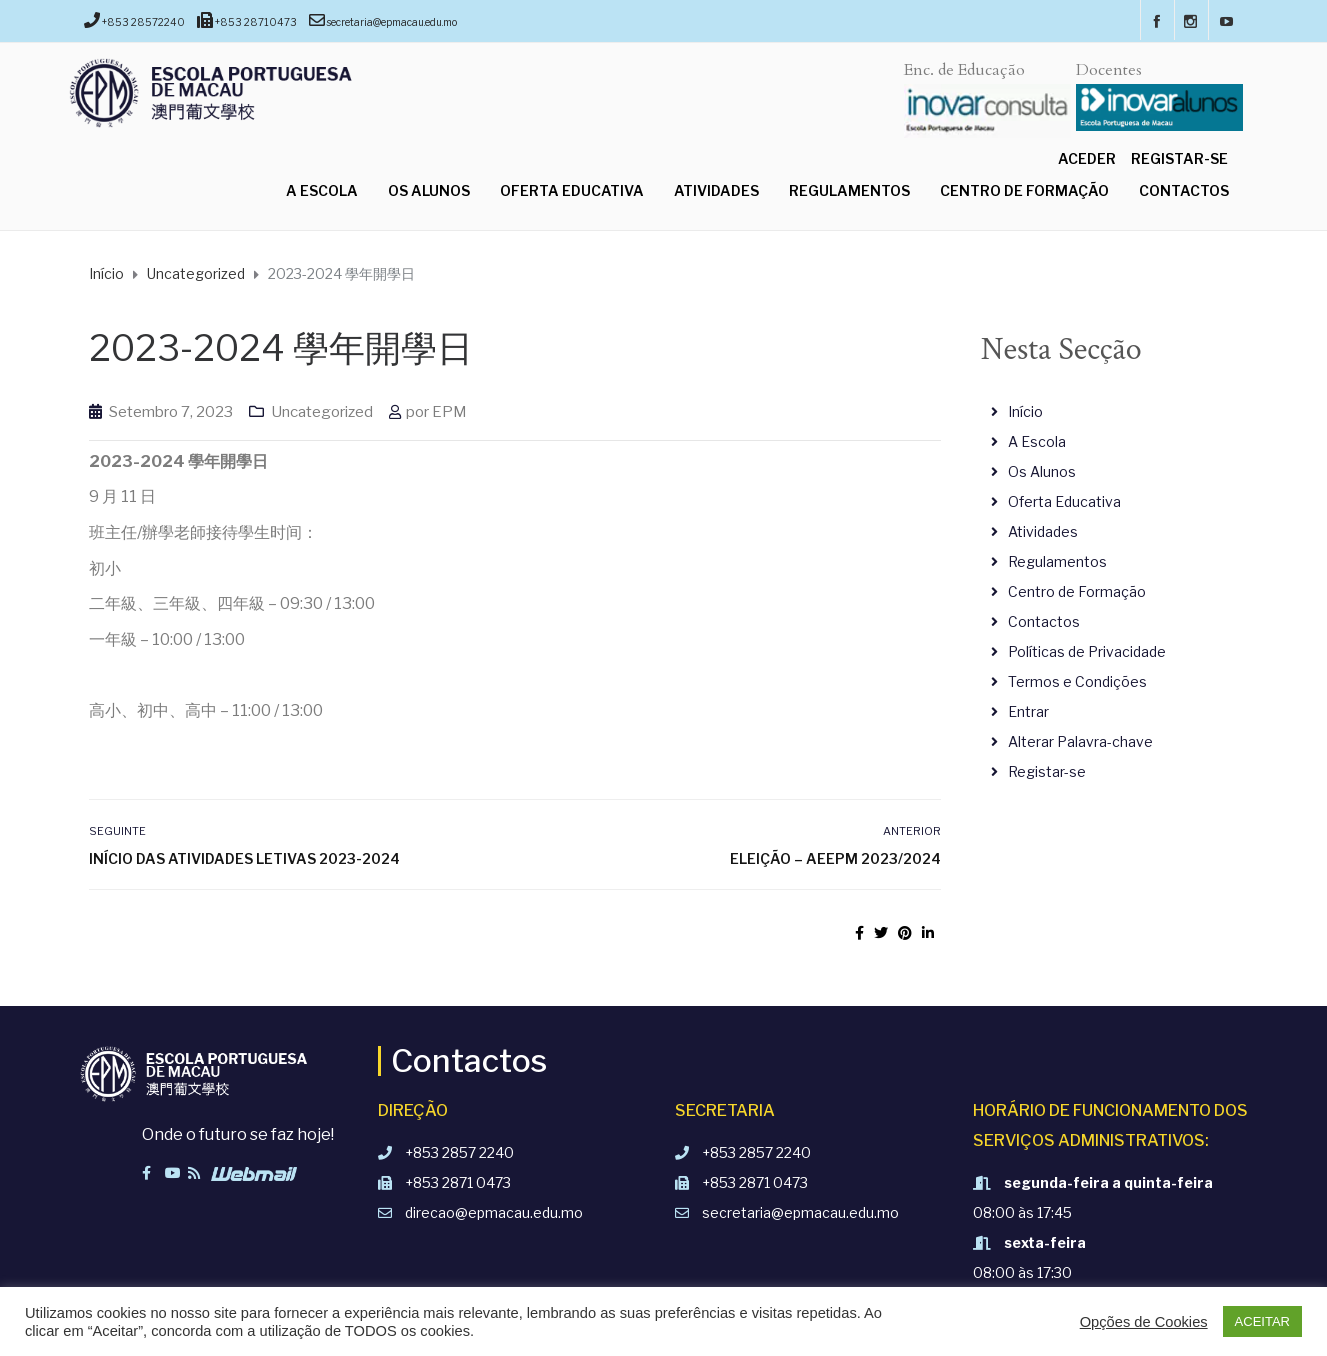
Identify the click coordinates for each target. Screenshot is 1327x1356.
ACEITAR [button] (1262, 1321)
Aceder (1087, 158)
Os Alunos (429, 190)
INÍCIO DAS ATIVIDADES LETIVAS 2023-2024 (244, 858)
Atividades (716, 190)
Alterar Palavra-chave (1080, 741)
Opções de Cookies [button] (1144, 1322)
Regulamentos (849, 190)
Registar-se (1179, 158)
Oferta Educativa (572, 190)
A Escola (322, 190)
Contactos (1184, 190)
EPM (449, 412)
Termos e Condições (1077, 681)
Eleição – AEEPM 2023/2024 (835, 858)
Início (1025, 411)
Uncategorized (322, 412)
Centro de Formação (1024, 190)
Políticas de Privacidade (1087, 651)
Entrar (1028, 711)
